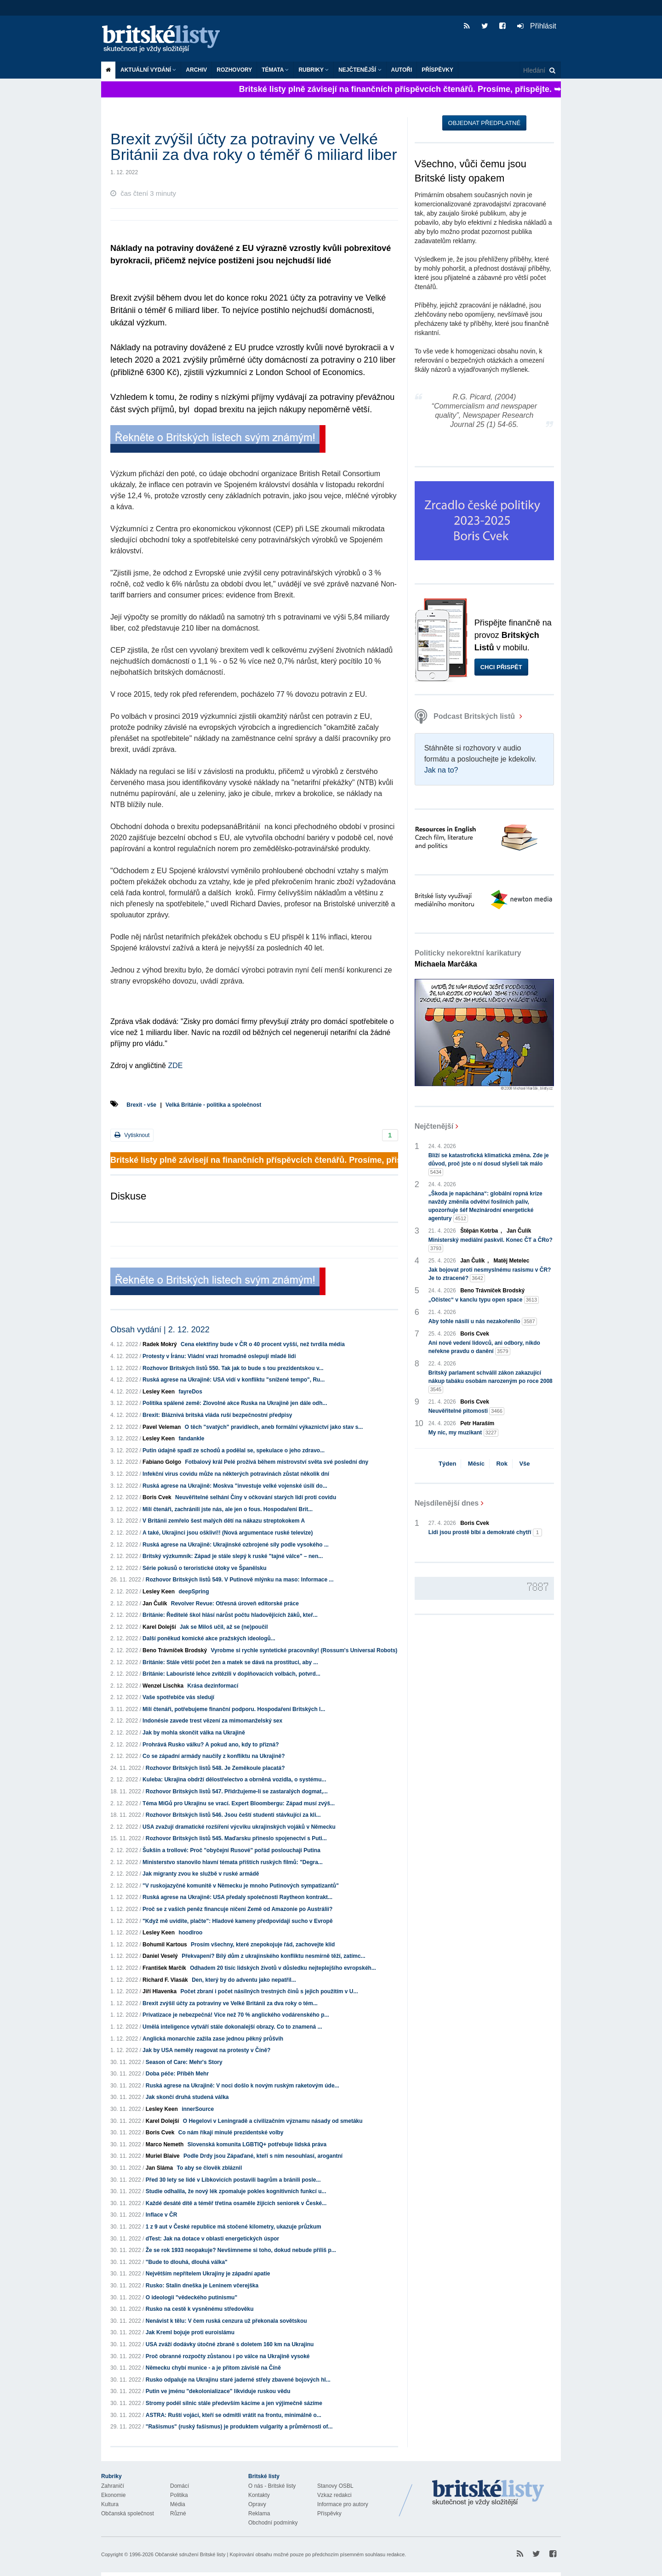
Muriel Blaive (163, 2156)
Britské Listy (488, 2493)
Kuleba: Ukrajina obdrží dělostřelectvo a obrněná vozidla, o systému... (234, 1779)
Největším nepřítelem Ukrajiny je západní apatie (208, 2273)
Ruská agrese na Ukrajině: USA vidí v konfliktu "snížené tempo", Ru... (234, 1379)
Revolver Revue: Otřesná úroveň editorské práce (235, 1603)
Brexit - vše (141, 1105)
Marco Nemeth (165, 2144)
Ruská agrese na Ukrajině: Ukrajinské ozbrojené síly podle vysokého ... (236, 1544)
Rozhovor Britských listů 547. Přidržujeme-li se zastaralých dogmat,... (237, 1791)
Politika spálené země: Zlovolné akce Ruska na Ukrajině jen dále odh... (235, 1403)
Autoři (401, 70)
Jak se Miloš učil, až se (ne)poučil (224, 1627)
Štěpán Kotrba (479, 1231)
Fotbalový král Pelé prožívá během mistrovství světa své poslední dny (276, 1462)
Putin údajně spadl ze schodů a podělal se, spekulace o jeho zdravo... (234, 1450)
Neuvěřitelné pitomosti (466, 1411)
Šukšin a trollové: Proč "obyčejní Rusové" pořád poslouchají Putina (231, 1850)
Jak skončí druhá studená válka (187, 2097)
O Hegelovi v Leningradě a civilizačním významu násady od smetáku (273, 2121)
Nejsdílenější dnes (447, 1503)
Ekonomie (113, 2495)
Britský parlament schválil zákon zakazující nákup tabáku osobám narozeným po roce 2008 (490, 1381)
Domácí (179, 2486)
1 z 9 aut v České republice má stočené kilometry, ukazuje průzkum (233, 2226)
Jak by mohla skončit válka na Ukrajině (194, 1732)
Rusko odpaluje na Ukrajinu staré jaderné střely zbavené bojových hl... (238, 2380)
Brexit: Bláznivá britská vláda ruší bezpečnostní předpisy (217, 1415)
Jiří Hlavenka (160, 1991)
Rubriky (313, 70)
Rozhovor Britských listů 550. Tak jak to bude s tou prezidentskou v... (233, 1368)
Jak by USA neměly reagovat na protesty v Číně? (206, 2050)
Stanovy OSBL (335, 2486)
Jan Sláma (159, 2168)
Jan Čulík (155, 1603)
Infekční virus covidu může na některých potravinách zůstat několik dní (236, 1474)
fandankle (191, 1438)
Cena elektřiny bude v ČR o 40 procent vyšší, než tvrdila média (263, 1344)
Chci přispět (501, 667)
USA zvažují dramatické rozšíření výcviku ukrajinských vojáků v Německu (239, 1827)
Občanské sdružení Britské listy (190, 2554)
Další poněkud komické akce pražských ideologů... (209, 1638)
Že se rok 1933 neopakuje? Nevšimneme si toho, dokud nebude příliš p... (241, 2250)
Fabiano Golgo (162, 1462)
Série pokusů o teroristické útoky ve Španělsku (204, 1568)
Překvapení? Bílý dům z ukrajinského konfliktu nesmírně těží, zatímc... (273, 1956)
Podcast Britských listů (466, 716)
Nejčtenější (359, 70)
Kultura (110, 2504)
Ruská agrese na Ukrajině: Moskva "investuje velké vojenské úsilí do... (235, 1486)
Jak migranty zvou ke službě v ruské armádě (201, 1874)
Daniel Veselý (160, 1956)
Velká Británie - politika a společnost (213, 1105)
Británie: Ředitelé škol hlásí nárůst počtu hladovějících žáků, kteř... (230, 1615)
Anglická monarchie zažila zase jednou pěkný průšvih (213, 2039)
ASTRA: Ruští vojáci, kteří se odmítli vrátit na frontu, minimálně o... (233, 2415)
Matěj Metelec (511, 1260)
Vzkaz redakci (334, 2495)
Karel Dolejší (159, 1627)
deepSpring (193, 1591)
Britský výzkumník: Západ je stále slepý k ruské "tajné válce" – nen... (233, 1556)
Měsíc (476, 1463)
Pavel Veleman (162, 1427)
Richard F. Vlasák (165, 1980)
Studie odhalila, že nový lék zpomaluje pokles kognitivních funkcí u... (236, 2191)
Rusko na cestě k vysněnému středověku (200, 2309)
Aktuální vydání (148, 70)
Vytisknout (131, 1135)
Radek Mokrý (160, 1344)
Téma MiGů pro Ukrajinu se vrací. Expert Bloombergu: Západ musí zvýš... (239, 1803)
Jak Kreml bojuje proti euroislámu (190, 2332)
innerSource (198, 2109)
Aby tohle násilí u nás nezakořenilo (482, 1321)
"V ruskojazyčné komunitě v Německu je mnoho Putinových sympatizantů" (241, 1885)
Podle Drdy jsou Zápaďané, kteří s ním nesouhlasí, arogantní (262, 2156)
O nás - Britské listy (272, 2486)
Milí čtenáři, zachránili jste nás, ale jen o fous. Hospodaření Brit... (228, 1509)
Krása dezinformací (213, 1686)
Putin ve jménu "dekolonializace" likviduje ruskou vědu (218, 2391)
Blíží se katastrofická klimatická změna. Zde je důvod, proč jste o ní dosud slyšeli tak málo (488, 1164)
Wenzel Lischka (163, 1686)
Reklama (259, 2513)
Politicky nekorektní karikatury (468, 958)
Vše (524, 1463)
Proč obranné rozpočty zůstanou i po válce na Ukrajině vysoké (228, 2356)
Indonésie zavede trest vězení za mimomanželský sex (212, 1720)
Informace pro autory (342, 2504)
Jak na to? (441, 770)
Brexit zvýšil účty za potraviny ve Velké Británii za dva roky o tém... (230, 2003)
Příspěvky (437, 70)
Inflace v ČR (161, 2215)
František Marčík (164, 1968)
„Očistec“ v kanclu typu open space (483, 1300)
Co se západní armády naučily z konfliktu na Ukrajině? (214, 1756)
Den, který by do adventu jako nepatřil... (244, 1980)
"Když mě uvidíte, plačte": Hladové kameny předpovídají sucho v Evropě (238, 1921)
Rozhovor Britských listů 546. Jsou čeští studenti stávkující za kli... (233, 1815)
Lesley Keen (159, 1391)
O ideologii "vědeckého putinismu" (191, 2297)
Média (177, 2504)
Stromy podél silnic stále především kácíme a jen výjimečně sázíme (234, 2403)
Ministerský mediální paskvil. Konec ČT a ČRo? (490, 1244)
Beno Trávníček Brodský (175, 1650)
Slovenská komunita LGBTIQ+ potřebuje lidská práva (257, 2144)
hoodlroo (190, 1932)
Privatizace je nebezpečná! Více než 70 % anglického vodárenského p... (236, 2015)
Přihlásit (536, 26)
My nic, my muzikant (463, 1433)
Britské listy (165, 39)
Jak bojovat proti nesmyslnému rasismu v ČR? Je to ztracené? (489, 1274)
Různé (178, 2513)
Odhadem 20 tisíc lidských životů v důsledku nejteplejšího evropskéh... (283, 1968)
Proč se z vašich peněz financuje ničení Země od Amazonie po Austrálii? (237, 1909)
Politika (179, 2495)
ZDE (175, 1065)
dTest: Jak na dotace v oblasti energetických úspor (213, 2238)
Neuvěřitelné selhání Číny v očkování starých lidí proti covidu (255, 1497)
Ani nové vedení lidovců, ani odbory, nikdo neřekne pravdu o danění (484, 1347)
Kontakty (259, 2495)
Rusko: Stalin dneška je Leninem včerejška (202, 2285)
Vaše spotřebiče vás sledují (178, 1697)
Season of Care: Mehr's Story (184, 2062)
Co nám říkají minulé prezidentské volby (231, 2132)
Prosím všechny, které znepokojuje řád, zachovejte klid (263, 1944)
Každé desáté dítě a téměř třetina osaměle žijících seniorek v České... (236, 2203)
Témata (275, 70)
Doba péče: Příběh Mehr (177, 2073)
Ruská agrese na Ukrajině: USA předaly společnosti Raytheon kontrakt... (237, 1897)
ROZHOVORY (234, 70)
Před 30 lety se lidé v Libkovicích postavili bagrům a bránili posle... (233, 2180)
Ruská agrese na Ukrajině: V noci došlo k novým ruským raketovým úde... (242, 2085)
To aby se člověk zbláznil (209, 2168)
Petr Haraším (477, 1423)
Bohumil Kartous (165, 1944)
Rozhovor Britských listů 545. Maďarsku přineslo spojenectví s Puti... (236, 1838)
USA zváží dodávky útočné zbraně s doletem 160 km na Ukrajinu (230, 2344)
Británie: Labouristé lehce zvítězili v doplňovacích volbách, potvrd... (231, 1674)
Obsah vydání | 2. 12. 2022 (160, 1329)
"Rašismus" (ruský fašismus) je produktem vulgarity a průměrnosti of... (239, 2426)
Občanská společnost (127, 2513)
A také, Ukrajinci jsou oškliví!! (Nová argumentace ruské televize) (228, 1533)
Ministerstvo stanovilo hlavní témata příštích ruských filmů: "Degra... (233, 1862)
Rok (502, 1463)
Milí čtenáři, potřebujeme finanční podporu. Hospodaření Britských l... (234, 1709)
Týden (447, 1463)
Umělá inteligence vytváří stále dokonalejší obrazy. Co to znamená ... (232, 2027)
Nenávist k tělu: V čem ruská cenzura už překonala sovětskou (226, 2321)
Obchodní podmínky (272, 2522)
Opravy (257, 2504)
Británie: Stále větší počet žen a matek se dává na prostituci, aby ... (230, 1662)
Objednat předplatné (484, 122)
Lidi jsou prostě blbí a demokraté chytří (485, 1532)
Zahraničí (112, 2486)
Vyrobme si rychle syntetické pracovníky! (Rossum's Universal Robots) (304, 1650)
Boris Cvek (157, 1497)
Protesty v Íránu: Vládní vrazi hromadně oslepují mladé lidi (219, 1356)
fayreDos (190, 1391)
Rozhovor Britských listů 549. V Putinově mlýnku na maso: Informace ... (240, 1579)
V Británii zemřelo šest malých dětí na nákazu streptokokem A (224, 1521)
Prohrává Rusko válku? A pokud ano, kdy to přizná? (211, 1744)
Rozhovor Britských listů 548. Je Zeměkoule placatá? (215, 1768)
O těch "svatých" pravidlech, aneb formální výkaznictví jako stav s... (274, 1427)
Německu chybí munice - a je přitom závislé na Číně (213, 2368)
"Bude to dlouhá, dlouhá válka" (187, 2262)
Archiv (196, 70)
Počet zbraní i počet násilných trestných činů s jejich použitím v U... (269, 1991)
